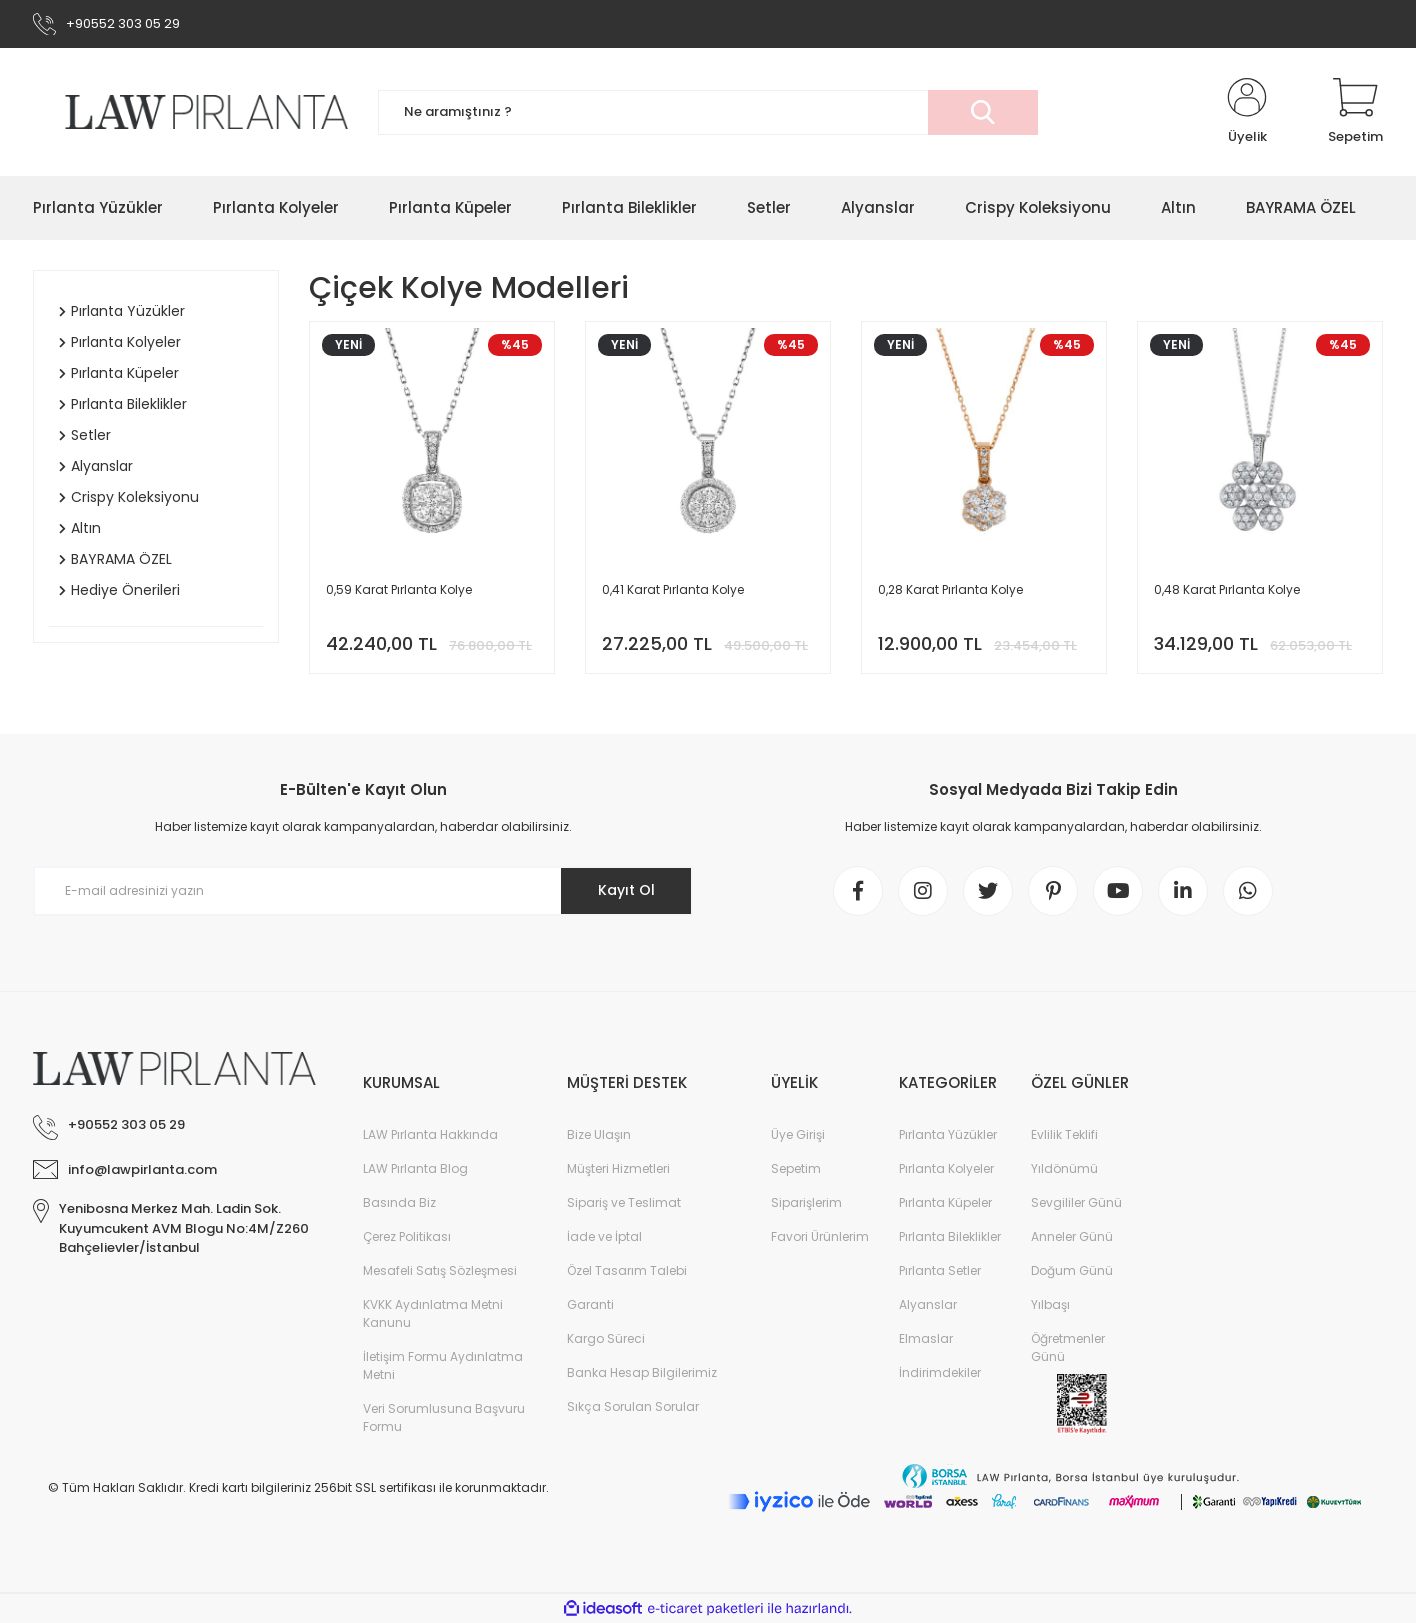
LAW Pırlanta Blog (415, 1168)
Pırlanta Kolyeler (946, 1168)
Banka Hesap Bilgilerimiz (642, 1372)
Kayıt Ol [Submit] (626, 890)
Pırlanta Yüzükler (948, 1134)
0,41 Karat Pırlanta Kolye (673, 589)
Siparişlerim (806, 1202)
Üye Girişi (798, 1134)
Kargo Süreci (606, 1338)
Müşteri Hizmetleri (618, 1168)
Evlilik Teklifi (1064, 1134)
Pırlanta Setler (940, 1270)
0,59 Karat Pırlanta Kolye (399, 589)
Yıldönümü (1064, 1168)
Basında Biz (399, 1202)
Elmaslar (926, 1338)
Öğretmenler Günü (1068, 1347)
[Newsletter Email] (363, 891)
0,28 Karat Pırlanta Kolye (950, 589)
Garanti (590, 1304)
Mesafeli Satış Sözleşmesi (440, 1270)
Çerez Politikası (407, 1236)
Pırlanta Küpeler (945, 1202)
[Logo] (190, 111)
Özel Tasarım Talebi (627, 1270)
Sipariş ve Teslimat (624, 1202)
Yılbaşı (1050, 1304)
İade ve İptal (604, 1236)
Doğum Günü (1072, 1270)
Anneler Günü (1072, 1236)
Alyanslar (928, 1304)
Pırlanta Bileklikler (950, 1236)
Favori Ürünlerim (820, 1236)
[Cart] (1355, 112)
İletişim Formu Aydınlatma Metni (443, 1365)
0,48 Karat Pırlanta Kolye (1227, 589)
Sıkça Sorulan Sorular (633, 1406)
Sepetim (796, 1168)
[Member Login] (1247, 112)
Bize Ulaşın (599, 1134)
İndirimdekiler (940, 1372)
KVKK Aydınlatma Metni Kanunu (433, 1313)
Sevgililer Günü (1076, 1202)
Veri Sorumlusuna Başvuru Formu (444, 1417)
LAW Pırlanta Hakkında (430, 1134)
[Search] (708, 112)
